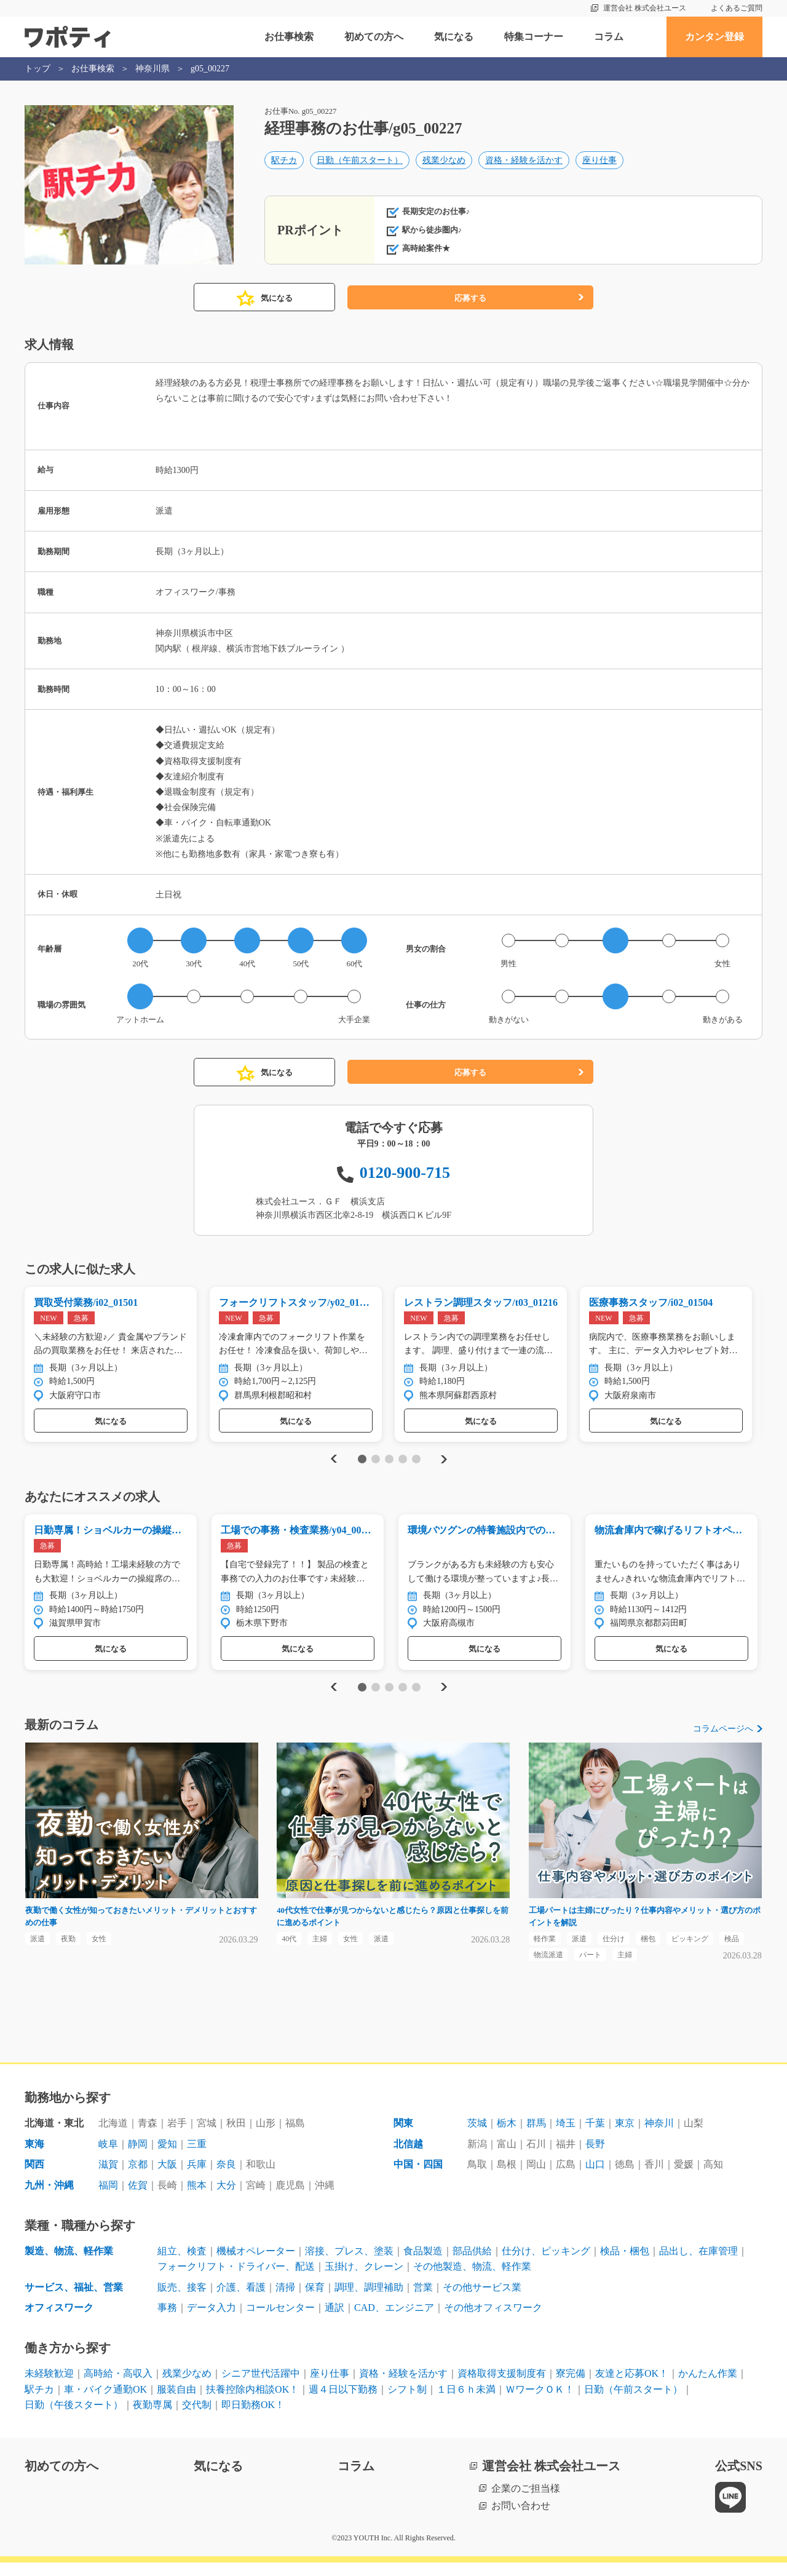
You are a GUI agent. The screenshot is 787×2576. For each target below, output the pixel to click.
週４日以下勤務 (343, 2402)
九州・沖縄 (49, 2198)
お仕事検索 (289, 36)
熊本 (197, 2198)
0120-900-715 (405, 1173)
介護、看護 (241, 2301)
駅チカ (284, 164)
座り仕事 (599, 164)
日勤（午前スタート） (360, 164)
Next (443, 1462)
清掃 (285, 2301)
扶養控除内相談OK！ (252, 2402)
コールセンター (280, 2321)
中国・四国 (418, 2178)
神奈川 (659, 2136)
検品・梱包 (624, 2264)
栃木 (506, 2136)
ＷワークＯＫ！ (539, 2402)
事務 (167, 2321)
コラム (608, 36)
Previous (332, 1462)
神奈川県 (152, 68)
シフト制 (407, 2402)
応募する (470, 298)
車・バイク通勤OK (105, 2402)
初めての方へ (373, 36)
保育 (315, 2301)
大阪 (167, 2178)
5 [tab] (416, 1462)
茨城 (477, 2136)
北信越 (408, 2157)
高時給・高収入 (118, 2387)
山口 (595, 2178)
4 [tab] (402, 1462)
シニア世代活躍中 (260, 2387)
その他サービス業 (482, 2301)
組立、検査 (182, 2264)
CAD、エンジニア (394, 2321)
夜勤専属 (152, 2418)
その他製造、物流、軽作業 (472, 2280)
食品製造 (423, 2264)
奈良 (226, 2178)
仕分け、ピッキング (546, 2264)
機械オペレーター (255, 2264)
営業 (423, 2301)
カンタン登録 (714, 36)
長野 (595, 2157)
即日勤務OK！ (253, 2418)
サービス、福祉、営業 (74, 2301)
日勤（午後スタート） (74, 2418)
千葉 (595, 2136)
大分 (226, 2198)
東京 (625, 2136)
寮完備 (570, 2387)
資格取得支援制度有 (501, 2387)
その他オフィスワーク (493, 2321)
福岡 (108, 2198)
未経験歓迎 (49, 2387)
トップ (37, 68)
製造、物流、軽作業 (69, 2264)
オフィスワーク (59, 2321)
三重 (197, 2157)
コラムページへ (723, 1736)
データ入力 (211, 2321)
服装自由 (176, 2402)
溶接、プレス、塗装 (349, 2264)
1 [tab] (362, 1462)
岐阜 (108, 2157)
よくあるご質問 (736, 8)
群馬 (536, 2136)
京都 (138, 2178)
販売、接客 (182, 2301)
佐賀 (138, 2198)
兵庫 (197, 2178)
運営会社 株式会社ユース (644, 8)
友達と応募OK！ (631, 2387)
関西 (34, 2178)
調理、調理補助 (368, 2301)
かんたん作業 (707, 2387)
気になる (453, 36)
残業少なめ (443, 164)
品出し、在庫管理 (698, 2264)
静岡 (138, 2157)
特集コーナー (533, 36)
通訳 (334, 2321)
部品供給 (472, 2264)
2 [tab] (375, 1462)
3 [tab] (389, 1462)
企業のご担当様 (525, 2502)
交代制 (197, 2418)
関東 (403, 2136)
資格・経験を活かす (524, 164)
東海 (34, 2157)
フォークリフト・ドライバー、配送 (236, 2280)
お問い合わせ (520, 2519)
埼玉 (565, 2136)
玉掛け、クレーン (364, 2280)
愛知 (167, 2157)
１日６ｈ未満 (466, 2402)
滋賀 (108, 2178)
